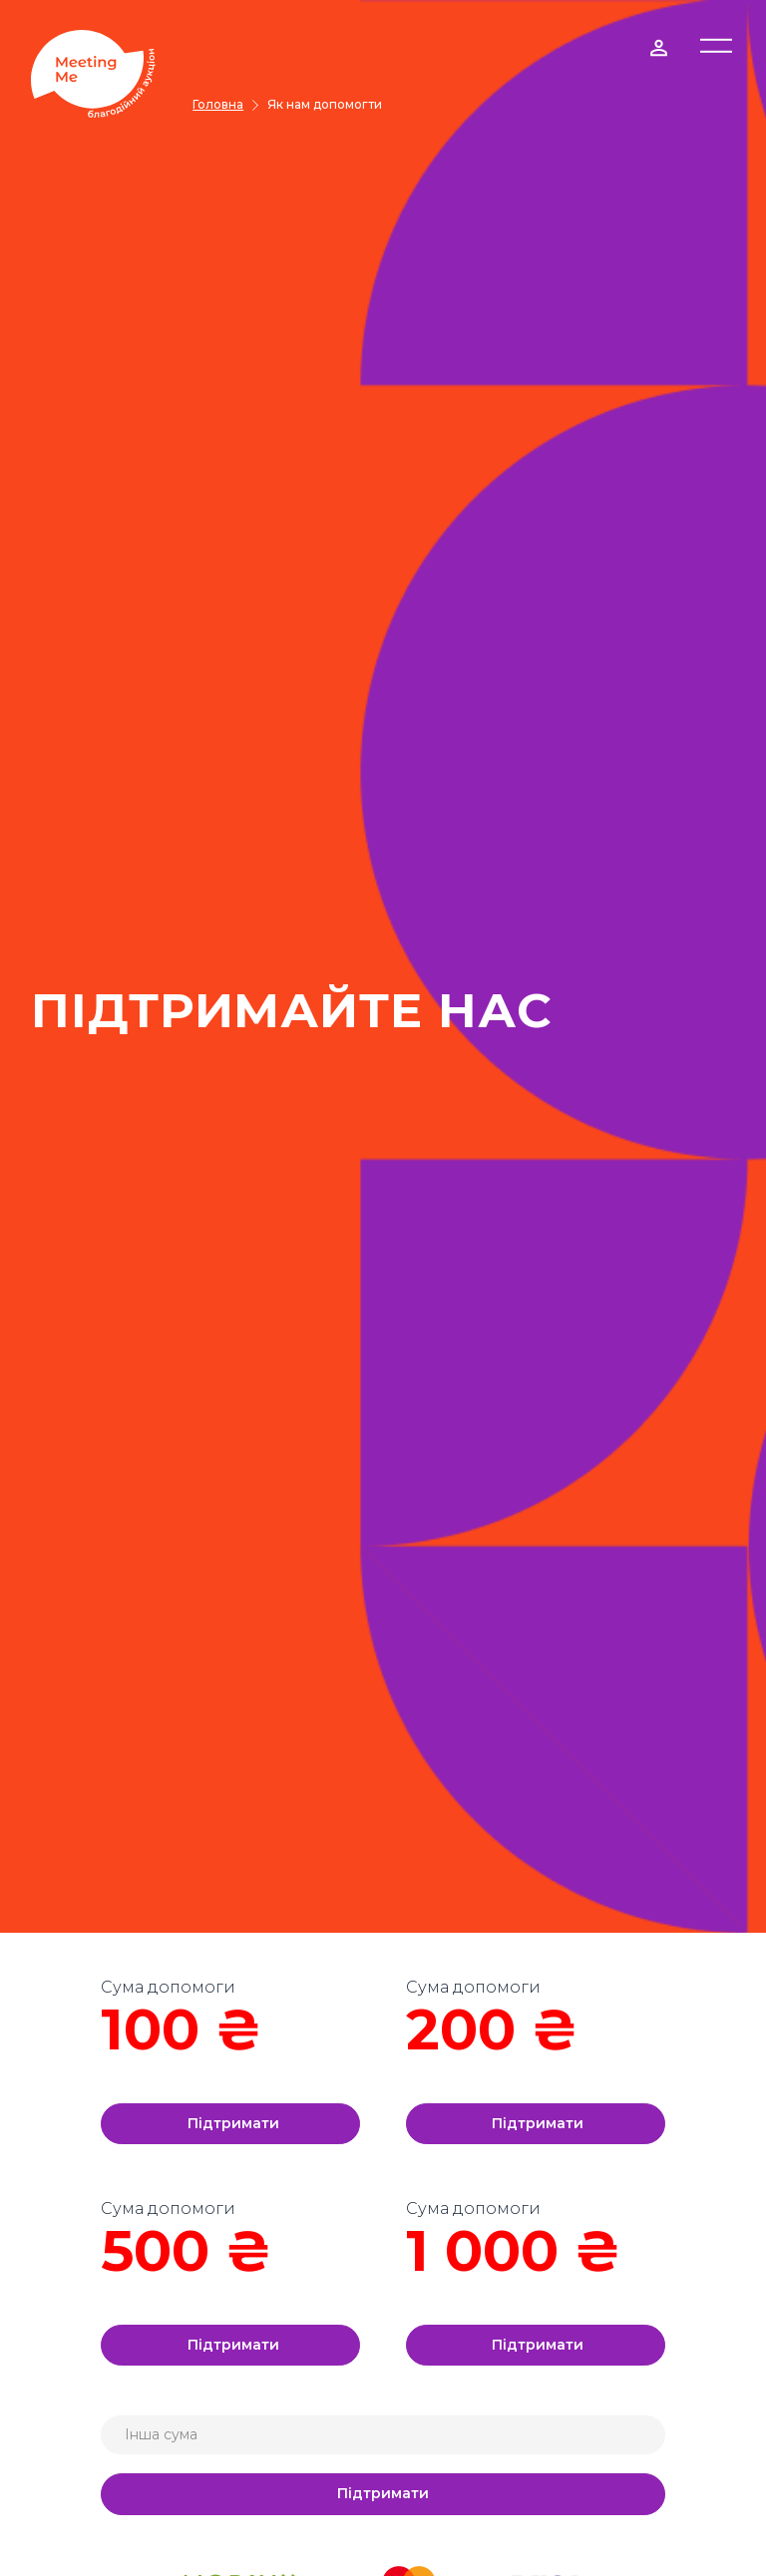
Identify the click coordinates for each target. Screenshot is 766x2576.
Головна (217, 104)
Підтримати (233, 2123)
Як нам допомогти (324, 104)
